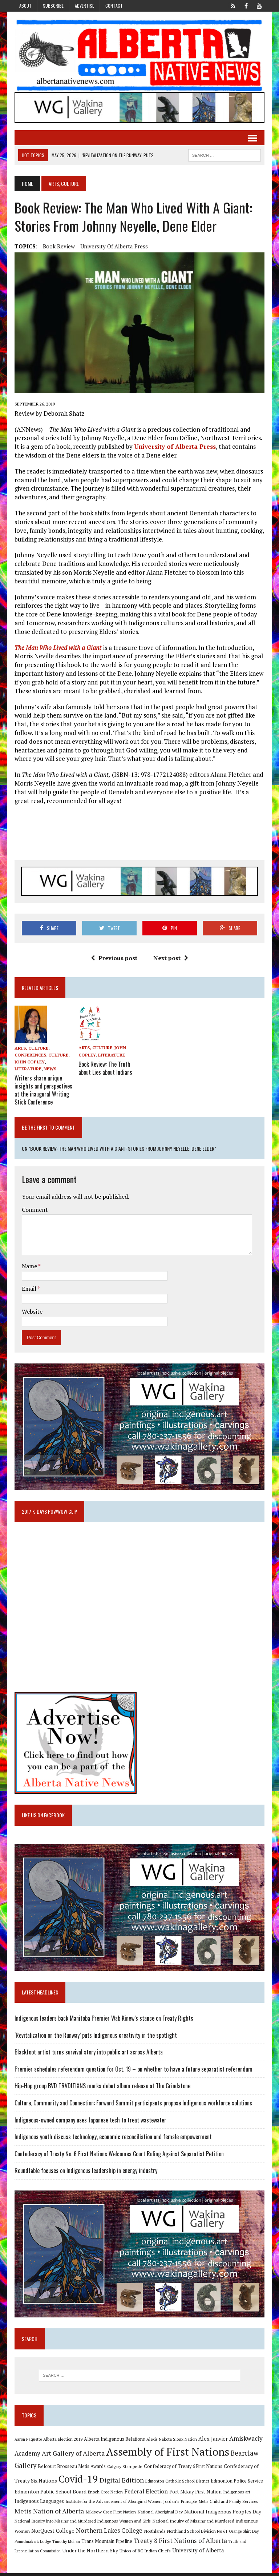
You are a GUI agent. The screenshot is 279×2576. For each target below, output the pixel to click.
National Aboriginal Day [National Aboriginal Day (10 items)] (159, 2514)
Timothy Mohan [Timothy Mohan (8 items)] (65, 2544)
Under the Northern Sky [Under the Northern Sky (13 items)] (89, 2553)
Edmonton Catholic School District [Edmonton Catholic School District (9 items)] (177, 2484)
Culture (58, 1056)
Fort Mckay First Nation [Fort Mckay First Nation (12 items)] (195, 2494)
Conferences (29, 1056)
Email (29, 1289)
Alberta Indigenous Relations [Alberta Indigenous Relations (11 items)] (113, 2442)
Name (29, 1266)
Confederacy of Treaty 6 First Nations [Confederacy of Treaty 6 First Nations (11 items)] (182, 2469)
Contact (114, 6)
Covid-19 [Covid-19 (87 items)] (77, 2481)
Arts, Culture (31, 1049)
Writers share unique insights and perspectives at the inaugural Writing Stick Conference (43, 1090)
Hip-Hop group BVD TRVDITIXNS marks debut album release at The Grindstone (102, 2088)
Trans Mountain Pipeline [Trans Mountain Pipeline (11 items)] (106, 2544)
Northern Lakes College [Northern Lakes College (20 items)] (108, 2533)
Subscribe (53, 6)
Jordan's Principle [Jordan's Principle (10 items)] (179, 2504)
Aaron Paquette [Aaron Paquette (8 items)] (27, 2442)
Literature (27, 1070)
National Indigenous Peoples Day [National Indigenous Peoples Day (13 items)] (221, 2514)
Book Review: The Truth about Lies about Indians (105, 1069)
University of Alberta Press (113, 246)
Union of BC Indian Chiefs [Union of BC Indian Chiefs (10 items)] (144, 2553)
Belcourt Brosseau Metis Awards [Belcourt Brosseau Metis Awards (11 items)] (71, 2469)
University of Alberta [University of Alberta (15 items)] (197, 2553)
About (25, 6)
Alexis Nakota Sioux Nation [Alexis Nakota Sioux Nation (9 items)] (171, 2442)
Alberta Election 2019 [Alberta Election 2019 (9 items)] (62, 2442)
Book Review (58, 246)
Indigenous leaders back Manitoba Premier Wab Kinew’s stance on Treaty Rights (103, 2020)
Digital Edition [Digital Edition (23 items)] (121, 2483)
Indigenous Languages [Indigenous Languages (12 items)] (38, 2504)
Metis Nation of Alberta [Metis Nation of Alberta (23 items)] (48, 2513)
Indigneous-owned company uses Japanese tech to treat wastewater (90, 2121)
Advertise (84, 6)
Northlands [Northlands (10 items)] (154, 2534)
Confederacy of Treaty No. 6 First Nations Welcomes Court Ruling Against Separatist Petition (118, 2155)
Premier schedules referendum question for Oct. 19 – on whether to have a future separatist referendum (133, 2071)
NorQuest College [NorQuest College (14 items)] (52, 2533)
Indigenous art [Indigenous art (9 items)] (236, 2494)
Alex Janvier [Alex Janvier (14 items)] (212, 2441)
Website (31, 1311)
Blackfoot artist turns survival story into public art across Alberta (88, 2054)
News (49, 1070)
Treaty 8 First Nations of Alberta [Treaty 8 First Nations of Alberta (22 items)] (179, 2543)
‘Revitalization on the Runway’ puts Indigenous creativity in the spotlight (95, 2037)
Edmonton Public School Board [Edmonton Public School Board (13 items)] (50, 2494)
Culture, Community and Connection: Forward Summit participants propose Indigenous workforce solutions (132, 2105)
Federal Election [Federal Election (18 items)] (145, 2494)
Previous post (114, 959)
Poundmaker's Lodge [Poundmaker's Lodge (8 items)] (32, 2544)
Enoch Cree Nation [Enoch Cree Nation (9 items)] (104, 2494)
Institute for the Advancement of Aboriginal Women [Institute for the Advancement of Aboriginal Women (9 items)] (113, 2504)
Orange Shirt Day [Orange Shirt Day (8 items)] (243, 2534)
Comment (34, 1210)
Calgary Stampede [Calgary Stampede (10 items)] (124, 2469)
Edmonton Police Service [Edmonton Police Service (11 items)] (236, 2484)
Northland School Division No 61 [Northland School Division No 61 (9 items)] (196, 2534)
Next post (170, 959)
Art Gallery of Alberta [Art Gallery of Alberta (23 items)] (72, 2456)
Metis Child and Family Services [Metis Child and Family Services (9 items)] (227, 2504)
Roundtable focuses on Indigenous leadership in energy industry (85, 2172)
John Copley (29, 1063)
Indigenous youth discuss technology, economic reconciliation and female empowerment (112, 2138)
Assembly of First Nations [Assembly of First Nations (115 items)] (167, 2454)
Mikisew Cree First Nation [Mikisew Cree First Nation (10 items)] (110, 2514)
